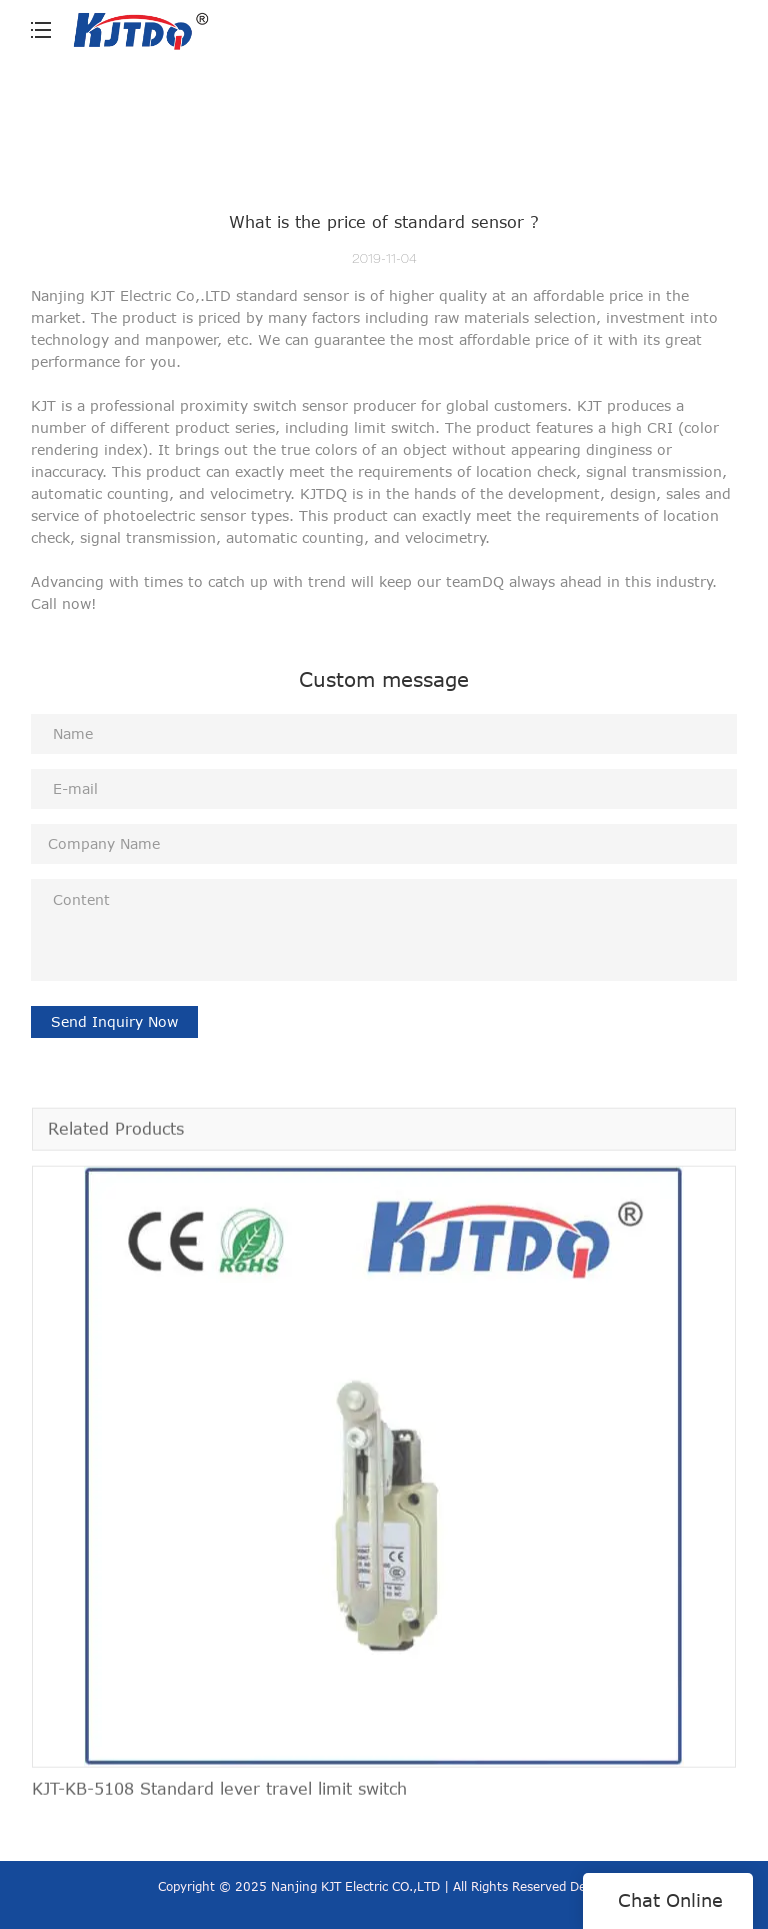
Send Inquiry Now (114, 1021)
